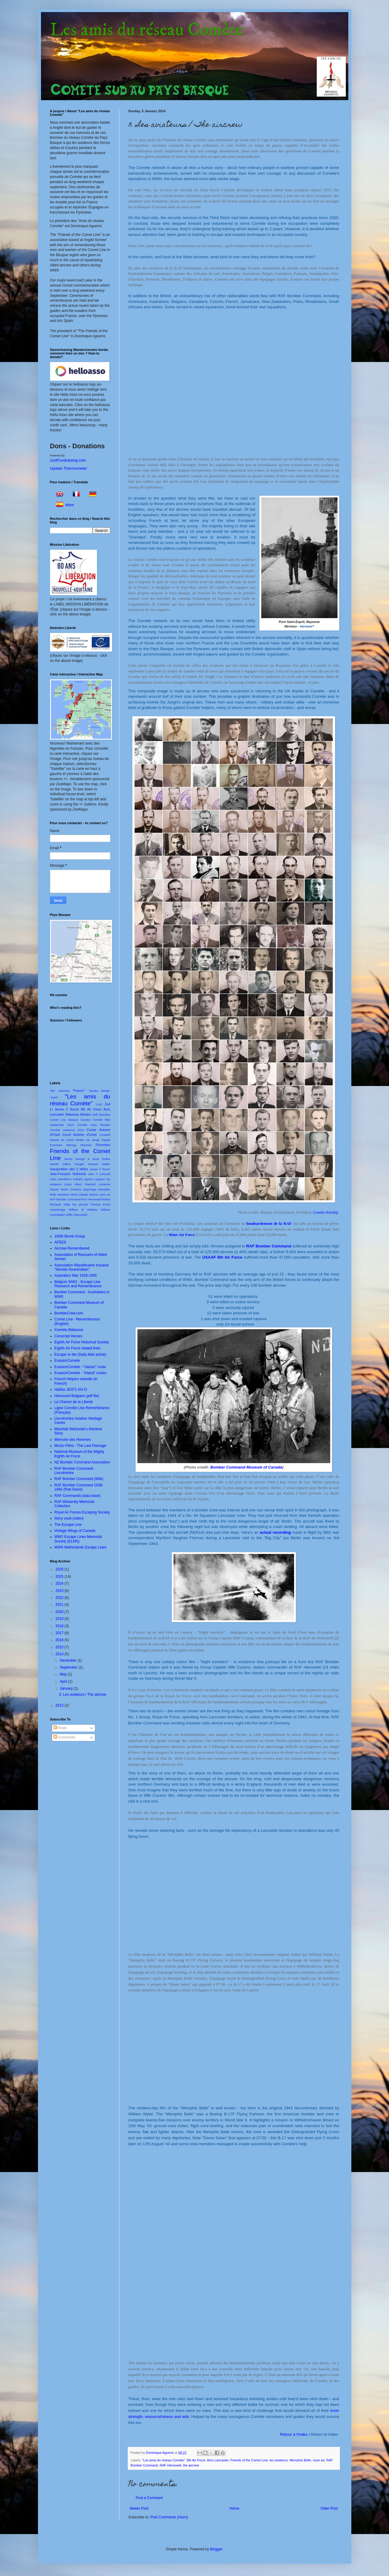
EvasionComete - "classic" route (80, 1367)
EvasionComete (67, 1360)
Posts (60, 1728)
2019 (59, 1619)
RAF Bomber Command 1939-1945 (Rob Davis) (79, 1487)
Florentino (103, 1145)
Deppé (106, 1140)
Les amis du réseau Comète (146, 30)
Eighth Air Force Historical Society (82, 1342)
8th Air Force (196, 2460)
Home (234, 2508)
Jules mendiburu (61, 1179)
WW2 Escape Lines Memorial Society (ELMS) (78, 1539)
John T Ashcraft (99, 1174)
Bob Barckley (101, 1114)
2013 (59, 1705)
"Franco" (78, 1090)
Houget (79, 1164)
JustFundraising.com (68, 460)
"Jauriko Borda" (99, 1090)
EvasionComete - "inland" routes (81, 1373)
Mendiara (64, 1194)
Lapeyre (100, 1179)
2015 (59, 1647)
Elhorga (71, 1145)
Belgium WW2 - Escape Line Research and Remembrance (78, 1284)
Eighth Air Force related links (78, 1348)
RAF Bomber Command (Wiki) (79, 1479)
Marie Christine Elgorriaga (78, 1189)
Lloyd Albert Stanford (80, 1184)
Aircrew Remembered (72, 1248)
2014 (59, 1654)
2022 (59, 1598)
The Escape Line (68, 1525)
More (70, 505)
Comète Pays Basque (93, 1124)
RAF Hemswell (170, 2465)
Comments (64, 1737)
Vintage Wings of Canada (75, 1531)
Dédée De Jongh (88, 1140)
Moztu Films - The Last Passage (80, 1446)
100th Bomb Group (70, 1236)
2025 (59, 1576)
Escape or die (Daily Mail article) (80, 1354)
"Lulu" (99, 1104)
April (64, 1681)
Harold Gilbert (60, 1164)
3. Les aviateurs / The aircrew (82, 1694)
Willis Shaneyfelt (76, 1214)
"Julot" (54, 1097)
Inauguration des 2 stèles (69, 1169)
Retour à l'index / (309, 2434)
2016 (59, 1640)
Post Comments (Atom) (169, 2517)
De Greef (67, 1140)
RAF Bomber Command (65, 1199)
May (63, 1674)
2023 (59, 1591)
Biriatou (85, 1114)
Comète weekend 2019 (67, 1130)
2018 (59, 1626)
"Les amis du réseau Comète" (163, 2460)
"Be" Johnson (60, 1090)
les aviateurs (279, 2460)
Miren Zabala (79, 1194)
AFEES (60, 1242)
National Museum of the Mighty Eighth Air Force (79, 1454)
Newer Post (139, 2508)
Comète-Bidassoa (69, 1330)
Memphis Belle (300, 2460)
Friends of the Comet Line (249, 2460)
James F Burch (99, 1169)
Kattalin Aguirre (83, 1179)
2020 (59, 1612)
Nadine (93, 1194)
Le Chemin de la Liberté (74, 1402)
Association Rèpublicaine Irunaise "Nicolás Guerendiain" (82, 1267)
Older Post (329, 2508)
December (68, 1660)
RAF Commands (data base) (78, 1496)
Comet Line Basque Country (70, 1119)
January (67, 1688)
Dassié (54, 1140)
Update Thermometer (68, 468)
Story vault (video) (69, 1518)
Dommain (56, 1145)
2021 (59, 1604)
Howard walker (99, 1164)
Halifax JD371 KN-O (71, 1389)
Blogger (216, 2549)
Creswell (104, 1134)
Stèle (67, 1204)
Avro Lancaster (218, 2460)
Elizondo (86, 1145)
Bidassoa (72, 1114)
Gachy (68, 1159)
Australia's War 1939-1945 (76, 1275)
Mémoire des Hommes (73, 1439)
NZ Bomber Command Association (82, 1462)
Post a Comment (149, 2498)
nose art (319, 2460)
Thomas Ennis (100, 1204)
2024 (59, 1583)
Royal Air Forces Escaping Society (82, 1512)
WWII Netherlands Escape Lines (81, 1547)
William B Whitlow (83, 1209)
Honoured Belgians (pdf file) (77, 1396)
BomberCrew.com (69, 1313)
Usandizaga (57, 1209)
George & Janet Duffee (92, 1159)
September (69, 1667)
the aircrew (191, 2465)
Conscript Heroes (69, 1336)
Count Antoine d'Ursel (79, 1134)
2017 (59, 1633)
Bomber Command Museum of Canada (246, 1467)
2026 (59, 1569)
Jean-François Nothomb (68, 1174)
